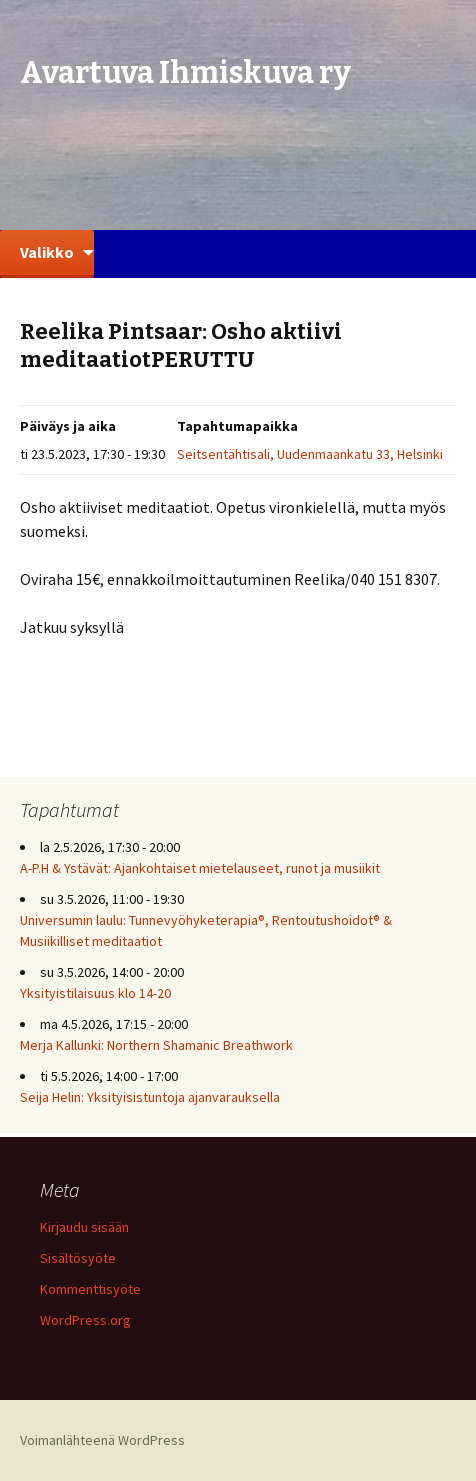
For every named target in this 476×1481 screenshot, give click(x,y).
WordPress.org (85, 1320)
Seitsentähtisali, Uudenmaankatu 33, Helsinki (310, 454)
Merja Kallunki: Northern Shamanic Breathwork (158, 1045)
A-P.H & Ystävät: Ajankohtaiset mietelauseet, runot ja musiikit (200, 868)
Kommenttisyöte (90, 1289)
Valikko (47, 252)
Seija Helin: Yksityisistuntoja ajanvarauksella (150, 1097)
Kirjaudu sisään (84, 1227)
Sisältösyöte (78, 1258)
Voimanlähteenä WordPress (102, 1440)
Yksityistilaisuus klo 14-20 (95, 993)
